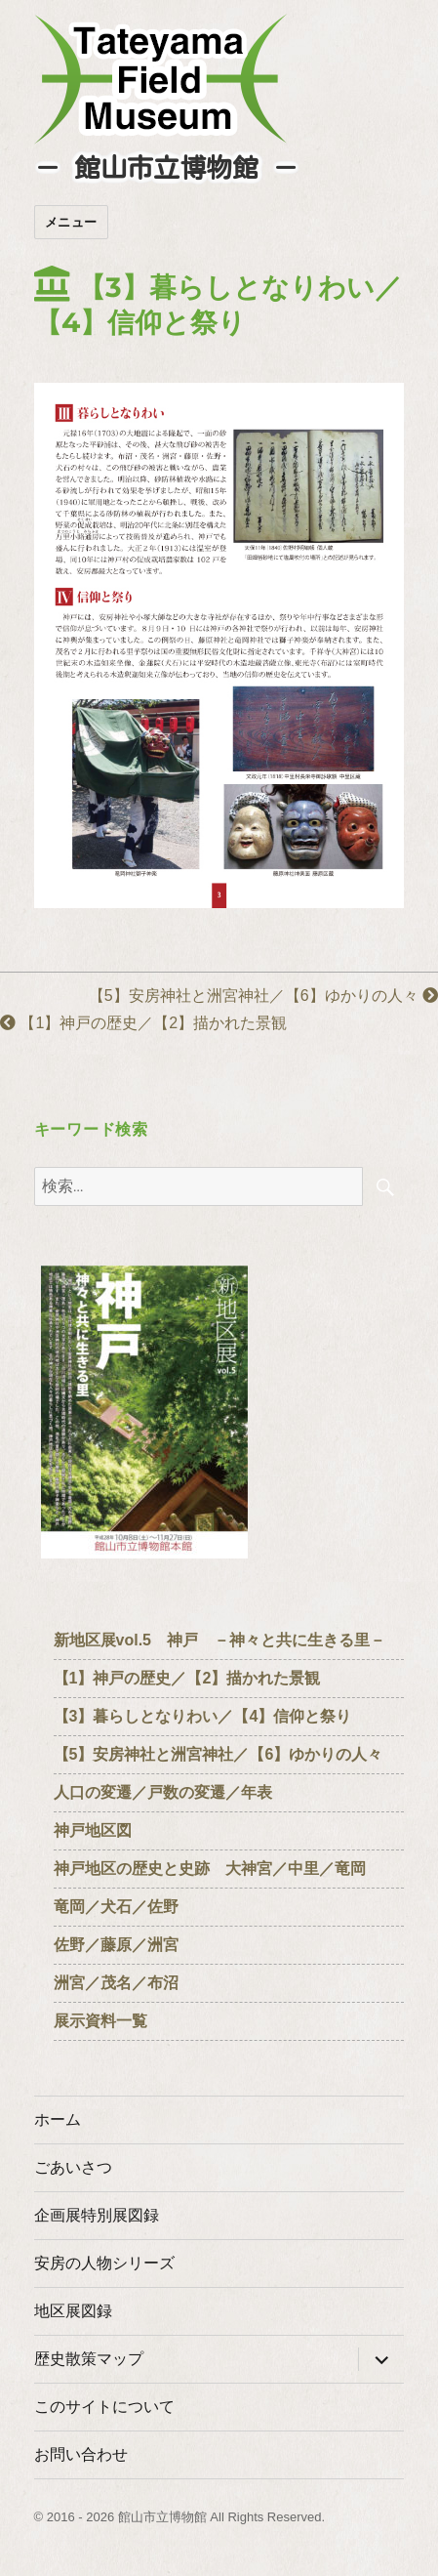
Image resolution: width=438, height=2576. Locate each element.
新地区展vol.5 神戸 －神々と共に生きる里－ (219, 1640)
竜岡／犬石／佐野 (116, 1906)
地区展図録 (73, 2311)
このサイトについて (104, 2406)
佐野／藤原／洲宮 (116, 1944)
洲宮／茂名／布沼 (116, 1982)
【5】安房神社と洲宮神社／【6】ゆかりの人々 (263, 995)
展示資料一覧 (108, 2021)
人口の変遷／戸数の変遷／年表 (163, 1792)
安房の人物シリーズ (104, 2263)
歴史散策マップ (88, 2358)
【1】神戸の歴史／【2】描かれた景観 (151, 1023)
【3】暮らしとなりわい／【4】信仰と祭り (203, 1716)
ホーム (57, 2119)
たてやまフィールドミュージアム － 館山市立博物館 (161, 79)
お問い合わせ (81, 2454)
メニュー (71, 222)
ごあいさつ (73, 2167)
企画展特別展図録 (96, 2215)
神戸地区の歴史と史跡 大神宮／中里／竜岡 (210, 1868)
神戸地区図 (93, 1830)
